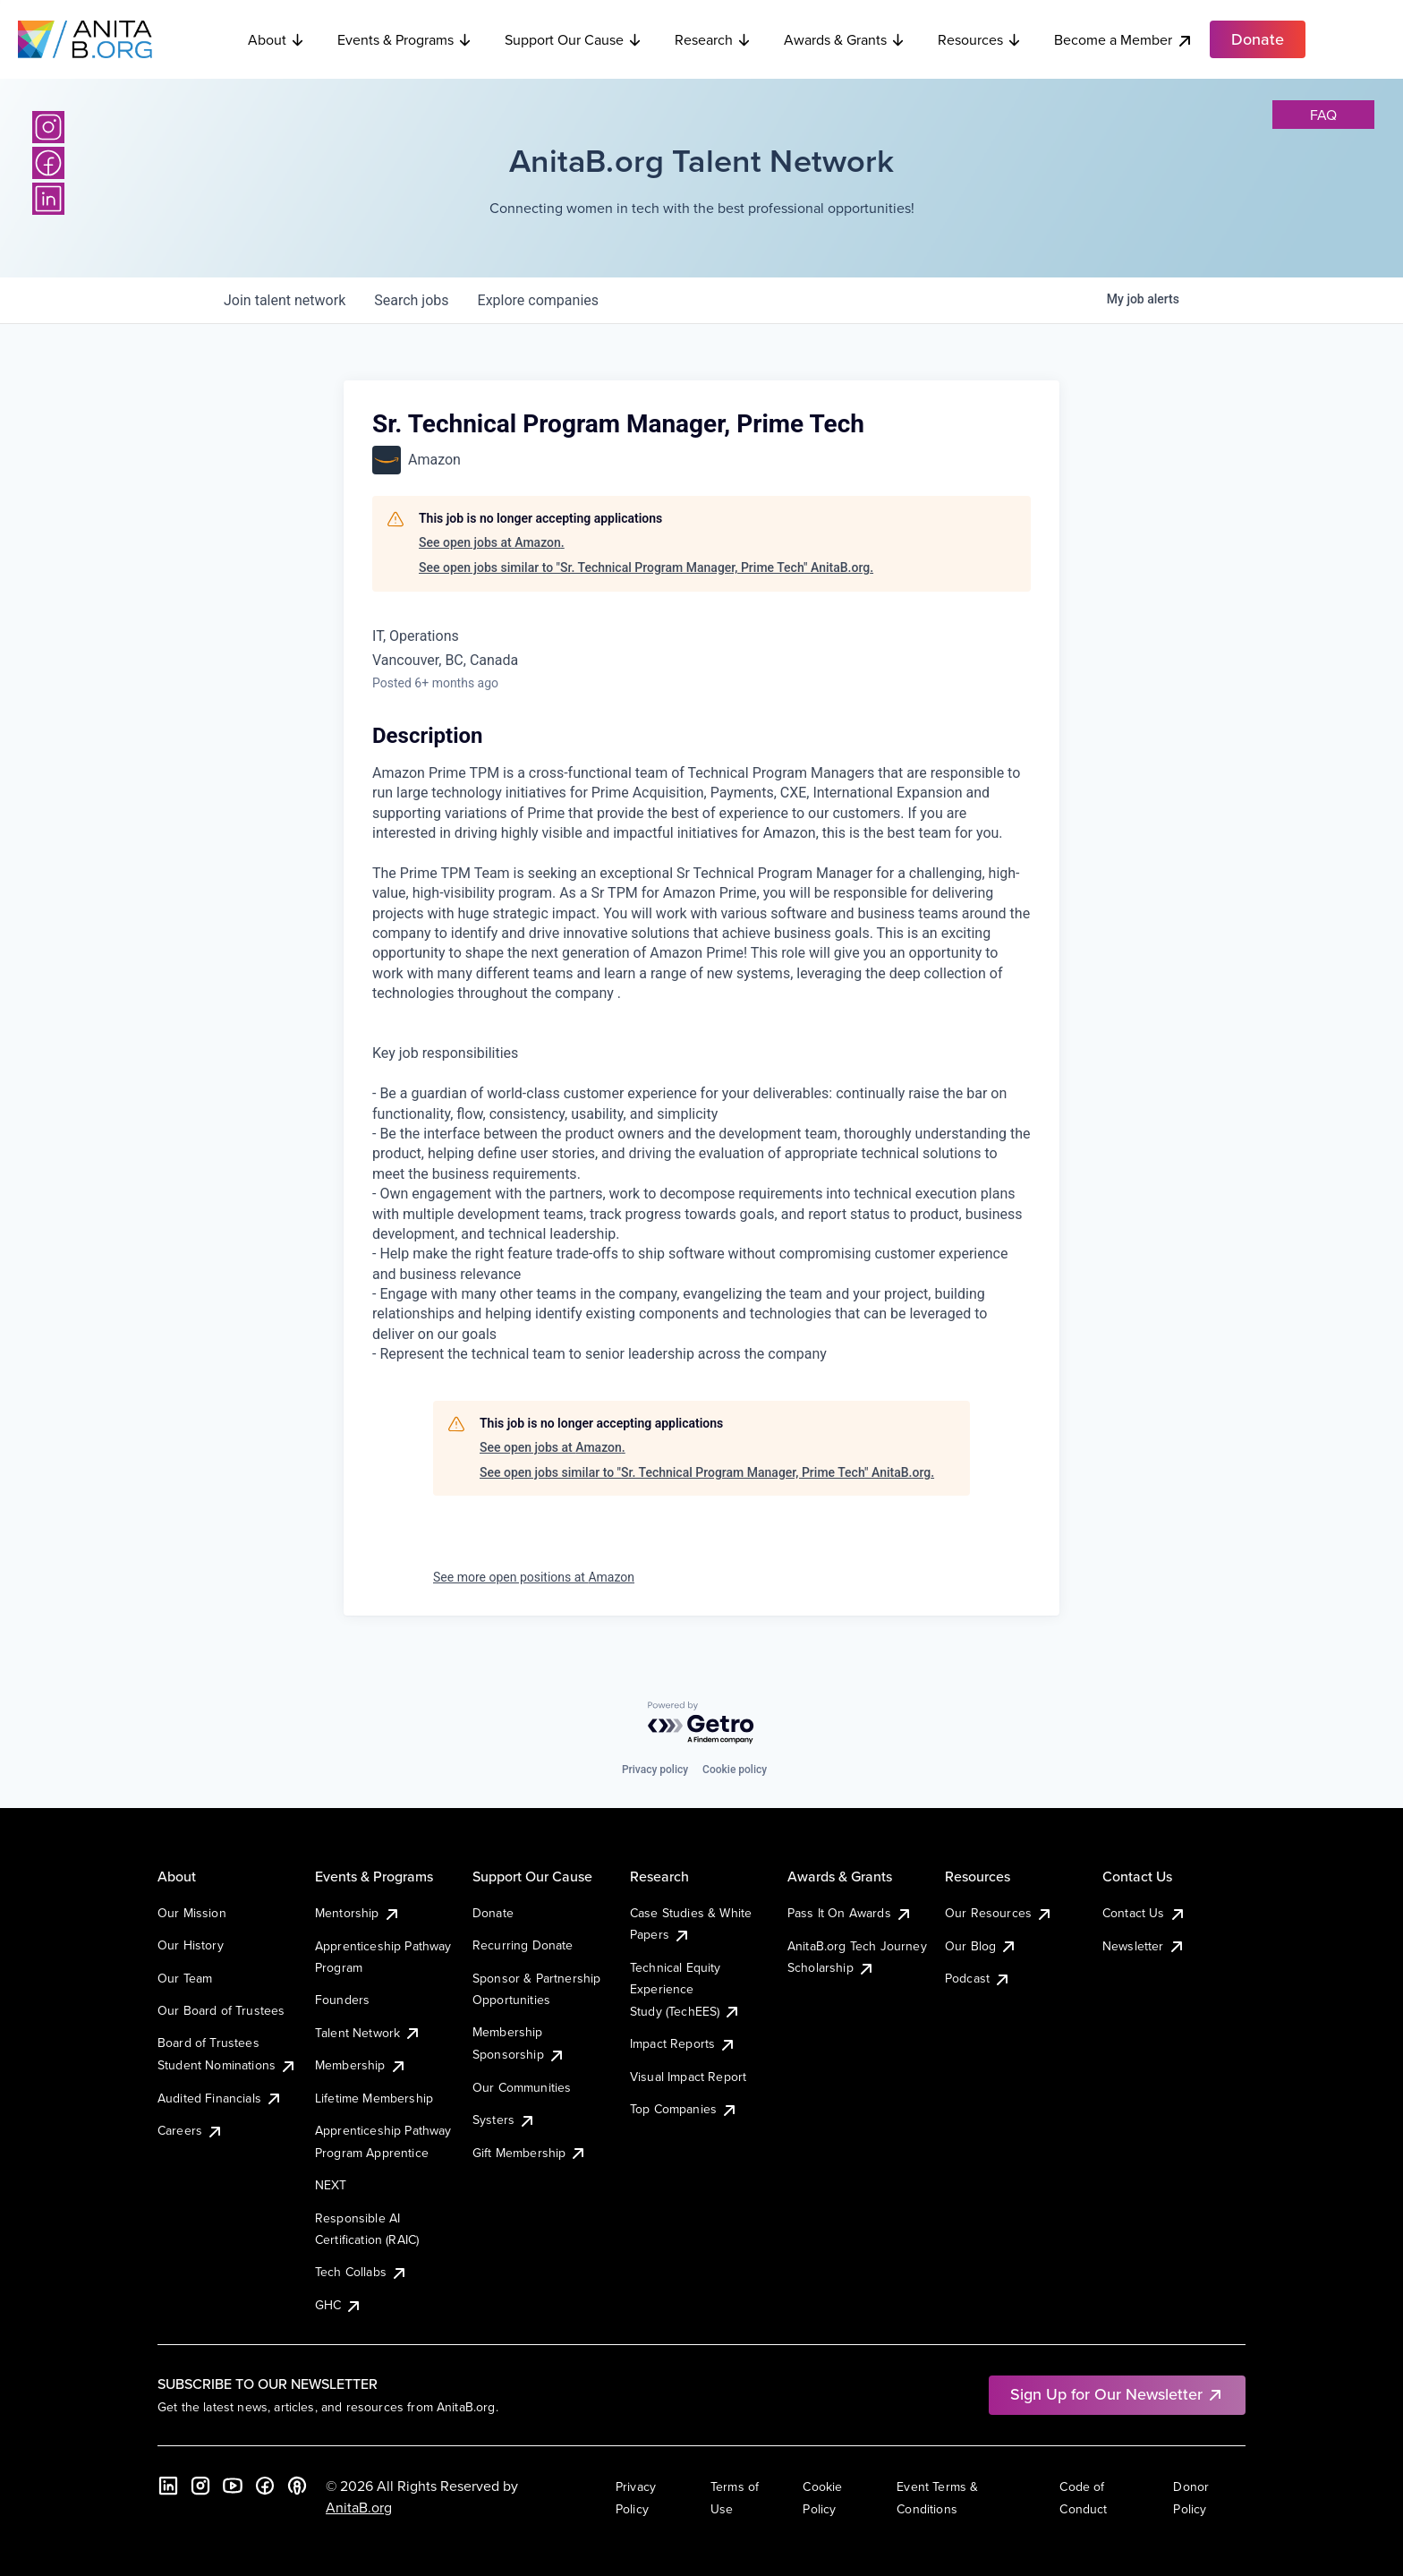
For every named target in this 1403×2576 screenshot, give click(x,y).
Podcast (978, 1978)
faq (1323, 114)
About (276, 39)
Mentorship (358, 1913)
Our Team (184, 1978)
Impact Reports (683, 2043)
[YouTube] (232, 2485)
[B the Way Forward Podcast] (297, 2485)
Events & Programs (404, 39)
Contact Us (1144, 1913)
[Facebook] (48, 163)
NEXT (331, 2185)
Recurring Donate (523, 1945)
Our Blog (981, 1946)
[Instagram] (48, 127)
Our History (190, 1945)
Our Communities (521, 2087)
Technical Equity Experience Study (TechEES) (685, 1989)
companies (538, 300)
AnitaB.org (359, 2507)
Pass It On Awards (850, 1913)
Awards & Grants (845, 39)
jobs (411, 300)
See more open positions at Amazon (533, 1577)
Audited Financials (220, 2098)
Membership (361, 2065)
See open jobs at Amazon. (492, 542)
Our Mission (191, 1913)
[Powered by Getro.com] (701, 1723)
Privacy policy (655, 1769)
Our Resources (999, 1913)
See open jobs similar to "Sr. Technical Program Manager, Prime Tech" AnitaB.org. (646, 567)
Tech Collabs (361, 2272)
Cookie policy (734, 1769)
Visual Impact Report (688, 2077)
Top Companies (684, 2109)
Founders (342, 2000)
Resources (980, 39)
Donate (493, 1913)
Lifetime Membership (374, 2098)
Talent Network (368, 2033)
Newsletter (1144, 1946)
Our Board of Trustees (221, 2010)
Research (713, 39)
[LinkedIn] (48, 199)
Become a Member (1124, 40)
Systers (504, 2119)
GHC (338, 2305)
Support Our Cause (573, 39)
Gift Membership (529, 2153)
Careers (190, 2130)
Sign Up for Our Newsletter (1117, 2394)
